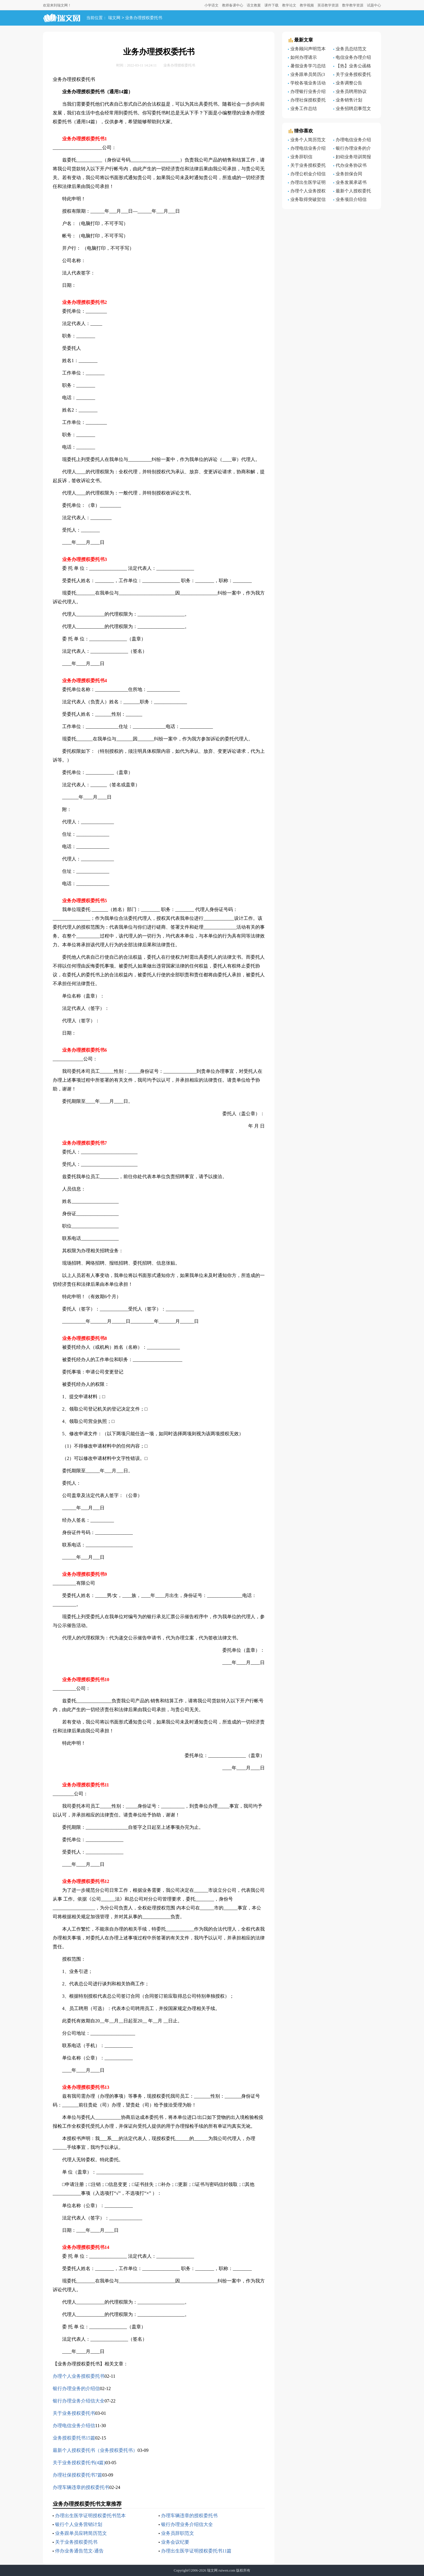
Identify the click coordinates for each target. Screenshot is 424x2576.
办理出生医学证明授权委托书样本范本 (308, 183)
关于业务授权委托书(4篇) (79, 2462)
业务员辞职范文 (177, 2533)
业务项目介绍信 (351, 199)
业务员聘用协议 (351, 91)
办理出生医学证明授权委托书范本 (90, 2515)
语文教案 (254, 5)
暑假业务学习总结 (308, 66)
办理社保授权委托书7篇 (77, 2474)
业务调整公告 (349, 83)
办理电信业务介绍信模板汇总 (307, 149)
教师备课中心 (232, 5)
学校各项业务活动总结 (307, 84)
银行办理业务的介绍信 (76, 2388)
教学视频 (307, 5)
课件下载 (271, 5)
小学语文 (211, 5)
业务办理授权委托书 (143, 18)
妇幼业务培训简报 (353, 156)
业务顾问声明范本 (308, 48)
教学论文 (289, 5)
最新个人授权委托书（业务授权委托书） (95, 2450)
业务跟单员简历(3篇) (306, 75)
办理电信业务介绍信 (74, 2425)
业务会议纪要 (175, 2542)
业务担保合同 (349, 173)
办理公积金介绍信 (308, 173)
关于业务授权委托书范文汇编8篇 (307, 166)
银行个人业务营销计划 (78, 2524)
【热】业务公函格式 (352, 67)
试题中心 (374, 5)
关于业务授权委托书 (74, 2413)
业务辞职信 (301, 156)
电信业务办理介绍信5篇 (352, 58)
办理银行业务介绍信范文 (307, 92)
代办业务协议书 (351, 165)
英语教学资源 (328, 5)
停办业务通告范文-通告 (79, 2550)
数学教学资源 (352, 5)
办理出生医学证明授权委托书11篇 (196, 2550)
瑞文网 (114, 18)
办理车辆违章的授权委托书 (81, 2487)
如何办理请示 (303, 57)
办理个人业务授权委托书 (79, 2376)
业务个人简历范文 (308, 139)
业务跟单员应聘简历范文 (81, 2533)
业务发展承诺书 (351, 182)
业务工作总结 (303, 108)
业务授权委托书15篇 (74, 2437)
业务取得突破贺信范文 (307, 200)
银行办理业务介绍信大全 (79, 2400)
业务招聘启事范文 (353, 108)
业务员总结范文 (351, 48)
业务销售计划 (349, 100)
